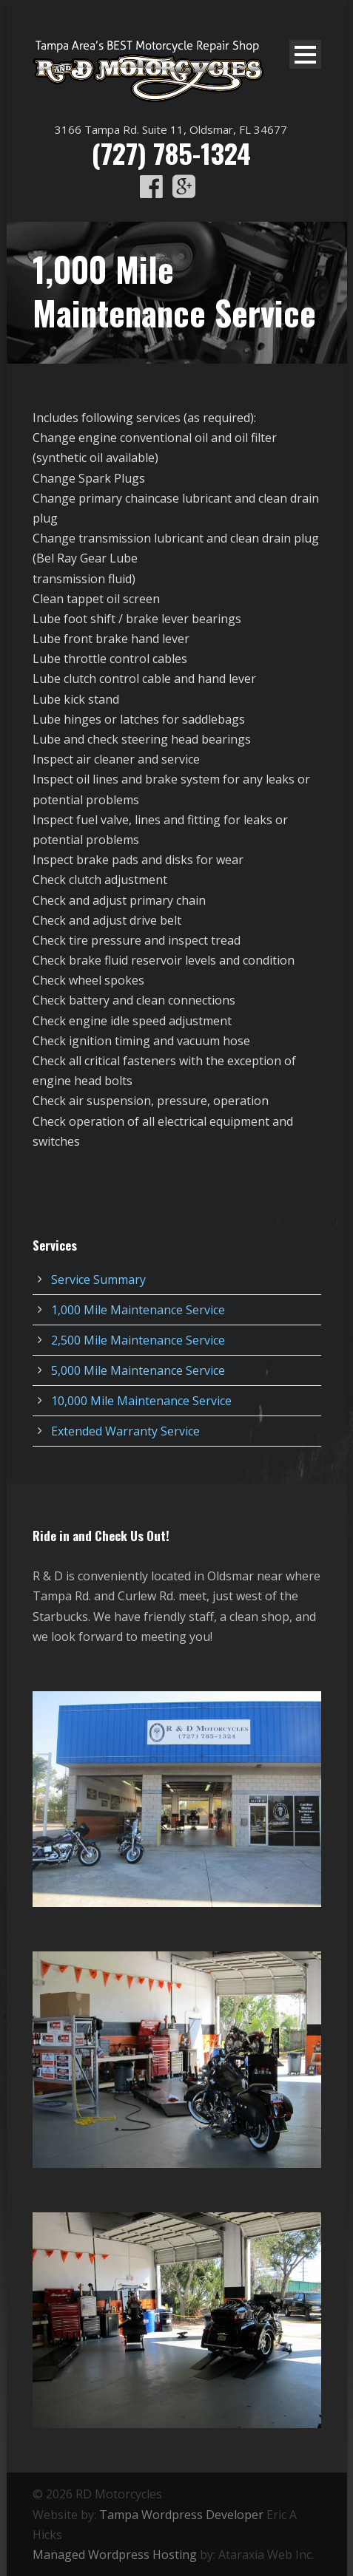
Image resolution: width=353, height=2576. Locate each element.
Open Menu (305, 54)
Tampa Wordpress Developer (181, 2515)
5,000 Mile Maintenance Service (138, 1370)
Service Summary (98, 1279)
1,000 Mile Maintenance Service (138, 1310)
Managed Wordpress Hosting (115, 2554)
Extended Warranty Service (125, 1431)
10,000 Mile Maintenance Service (141, 1401)
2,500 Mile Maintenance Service (138, 1340)
